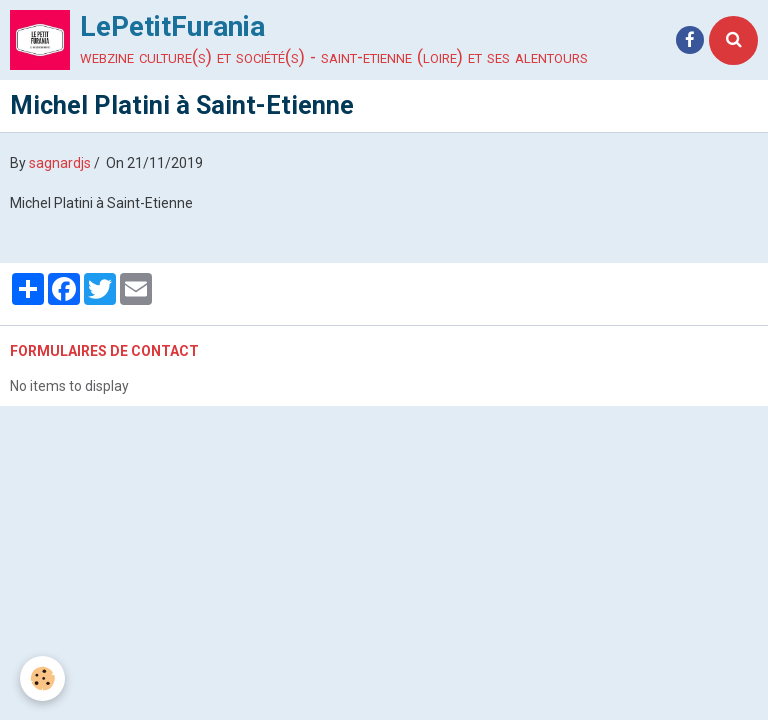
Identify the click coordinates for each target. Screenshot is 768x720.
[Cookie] (42, 678)
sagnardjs (60, 163)
